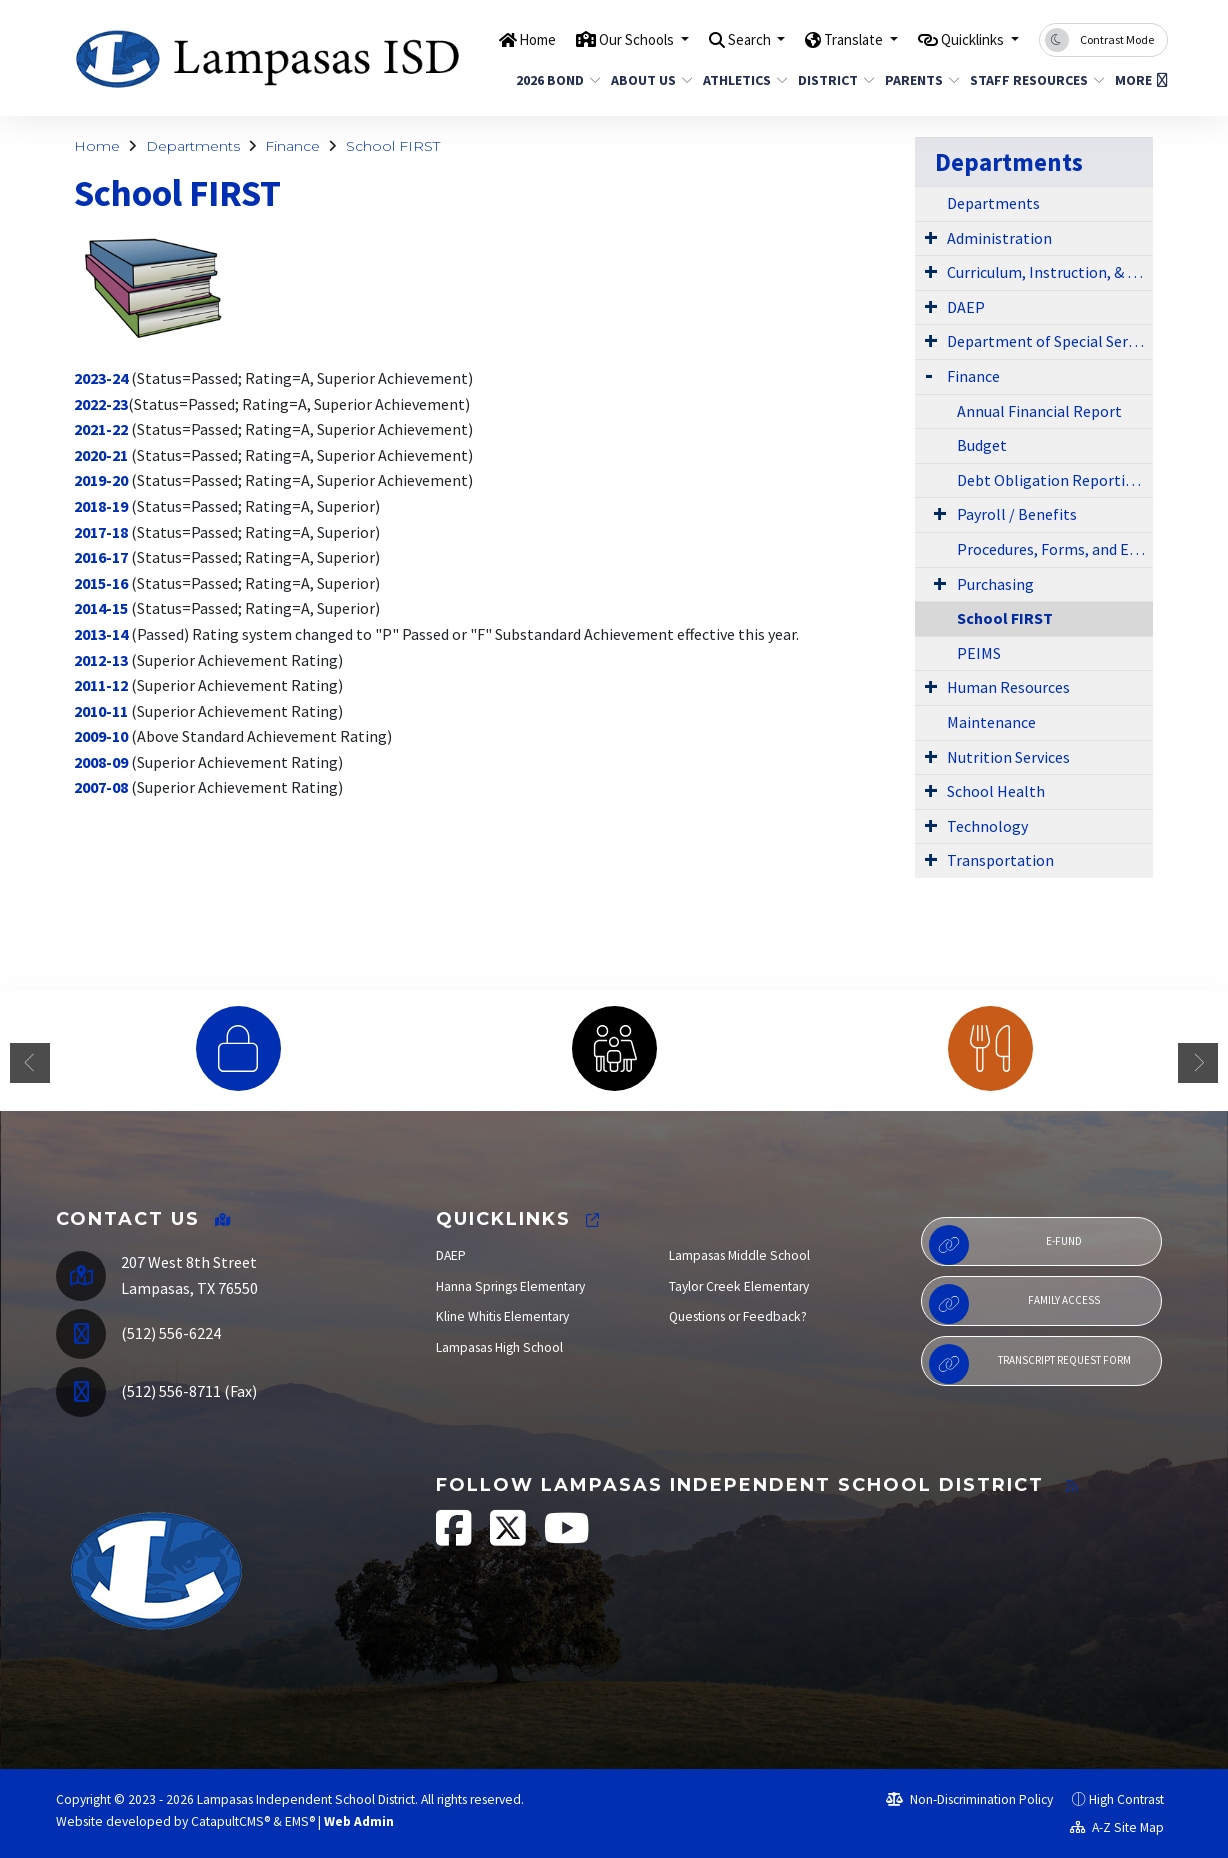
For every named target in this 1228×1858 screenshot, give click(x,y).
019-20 (105, 480)
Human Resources (1008, 687)
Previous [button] (30, 1063)
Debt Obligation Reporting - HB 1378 (1055, 480)
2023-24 (101, 378)
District (832, 80)
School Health (996, 791)
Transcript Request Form (1029, 1364)
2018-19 (101, 506)
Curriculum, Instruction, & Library (1050, 272)
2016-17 (101, 557)
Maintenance (991, 722)
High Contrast (1126, 1799)
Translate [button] (831, 39)
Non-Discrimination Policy (969, 1799)
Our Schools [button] (590, 39)
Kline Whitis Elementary (502, 1316)
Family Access (1014, 1304)
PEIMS (979, 653)
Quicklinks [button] (965, 39)
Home (479, 39)
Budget (982, 445)
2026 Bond (554, 80)
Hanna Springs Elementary (510, 1286)
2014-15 (101, 608)
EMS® (300, 1821)
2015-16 (101, 583)
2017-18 (101, 532)
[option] (238, 1048)
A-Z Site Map (1117, 1827)
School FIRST (393, 146)
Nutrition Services (1008, 757)
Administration (999, 238)
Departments (193, 146)
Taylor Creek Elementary (739, 1286)
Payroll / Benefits (1017, 514)
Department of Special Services (1050, 341)
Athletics (741, 80)
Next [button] (1198, 1063)
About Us (647, 80)
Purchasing (995, 584)
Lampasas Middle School (739, 1255)
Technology (987, 826)
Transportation (1000, 860)
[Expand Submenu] (931, 237)
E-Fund (1005, 1245)
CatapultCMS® (230, 1821)
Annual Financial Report (1039, 411)
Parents (918, 80)
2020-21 (101, 455)
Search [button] (715, 39)
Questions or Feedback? (738, 1316)
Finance (292, 146)
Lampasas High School (499, 1347)
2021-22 (101, 429)
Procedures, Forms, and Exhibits (1055, 549)
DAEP (966, 307)
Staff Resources (1030, 80)
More (1138, 80)
